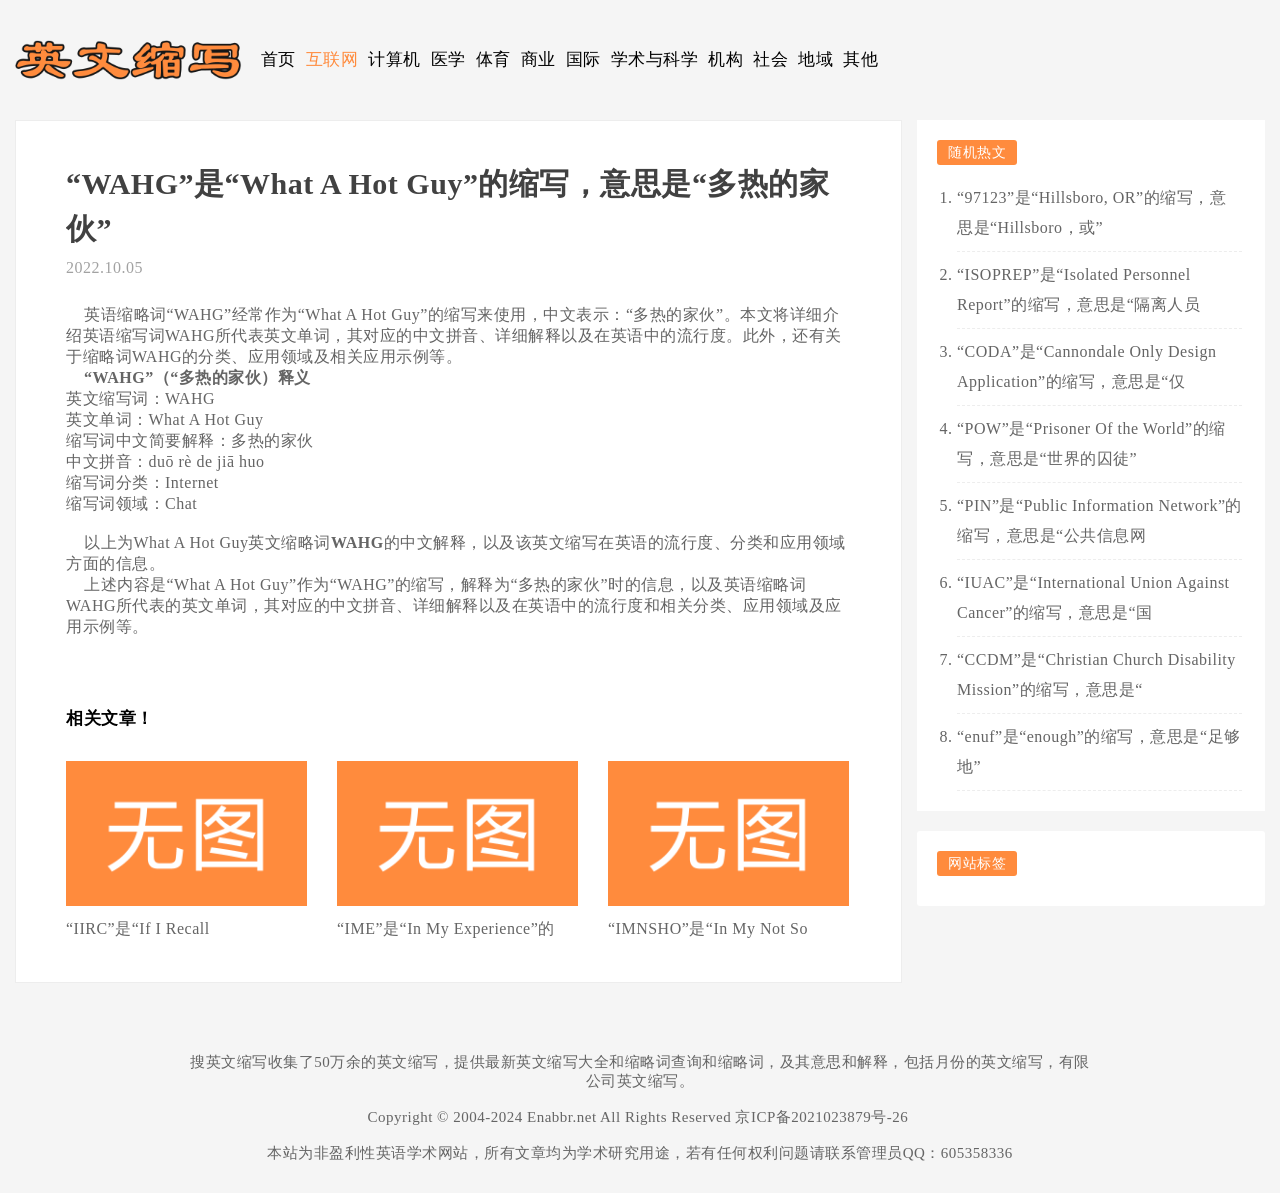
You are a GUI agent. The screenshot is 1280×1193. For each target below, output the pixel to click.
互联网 (332, 59)
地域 (815, 59)
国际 (583, 59)
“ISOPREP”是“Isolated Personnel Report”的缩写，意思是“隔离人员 (1078, 289)
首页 (278, 59)
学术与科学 (655, 59)
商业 (538, 59)
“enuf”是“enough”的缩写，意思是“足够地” (1099, 751)
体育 (493, 59)
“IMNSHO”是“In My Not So (708, 928)
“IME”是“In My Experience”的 (446, 928)
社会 (770, 59)
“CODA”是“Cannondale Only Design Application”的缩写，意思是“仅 (1086, 366)
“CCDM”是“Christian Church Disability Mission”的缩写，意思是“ (1096, 674)
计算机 (394, 59)
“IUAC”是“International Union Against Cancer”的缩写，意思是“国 (1093, 597)
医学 (448, 59)
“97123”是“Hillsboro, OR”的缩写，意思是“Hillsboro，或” (1091, 212)
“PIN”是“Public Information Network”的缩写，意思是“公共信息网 (1099, 520)
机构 (725, 59)
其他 (860, 59)
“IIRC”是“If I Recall (138, 928)
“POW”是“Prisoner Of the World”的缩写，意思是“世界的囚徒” (1091, 443)
